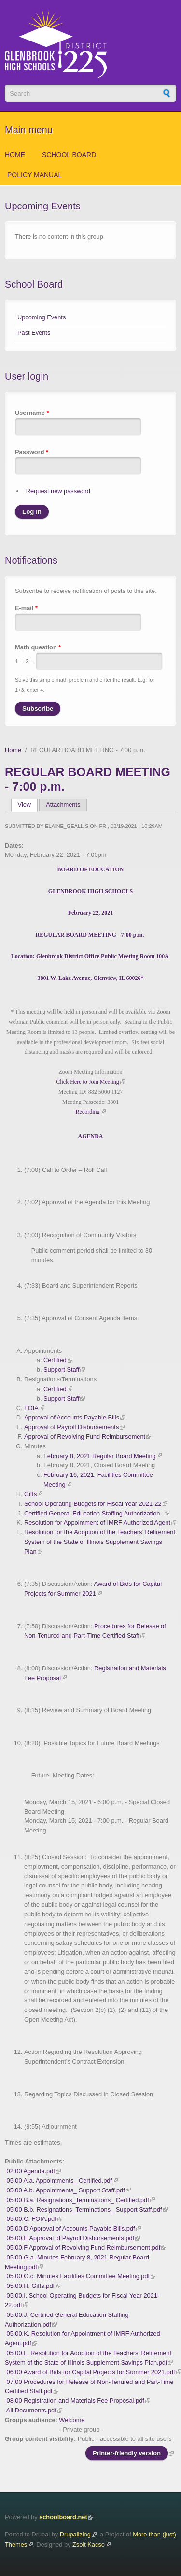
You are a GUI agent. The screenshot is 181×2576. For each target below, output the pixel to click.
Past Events (33, 332)
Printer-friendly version (127, 2453)
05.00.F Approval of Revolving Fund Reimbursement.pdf (84, 2247)
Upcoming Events (41, 317)
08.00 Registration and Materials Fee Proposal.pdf (75, 2400)
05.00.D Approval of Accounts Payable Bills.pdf (71, 2228)
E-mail (26, 608)
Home (15, 155)
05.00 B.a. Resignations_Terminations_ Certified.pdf (78, 2200)
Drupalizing (75, 2534)
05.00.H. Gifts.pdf (31, 2285)
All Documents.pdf (31, 2410)
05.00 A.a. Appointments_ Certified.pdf (59, 2180)
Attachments (63, 804)
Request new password (58, 491)
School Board (69, 155)
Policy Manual (34, 175)
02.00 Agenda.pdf (31, 2171)
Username (32, 412)
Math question (38, 647)
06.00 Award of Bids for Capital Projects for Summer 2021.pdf (91, 2372)
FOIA (31, 1408)
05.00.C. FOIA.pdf (31, 2218)
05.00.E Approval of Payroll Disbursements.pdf (71, 2238)
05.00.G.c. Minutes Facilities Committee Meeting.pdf (78, 2276)
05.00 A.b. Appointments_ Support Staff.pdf (66, 2190)
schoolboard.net (63, 2517)
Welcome (71, 2420)
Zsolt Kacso (88, 2544)
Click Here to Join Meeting (87, 1081)
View (28, 804)
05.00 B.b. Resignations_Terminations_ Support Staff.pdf (84, 2209)
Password (31, 451)
